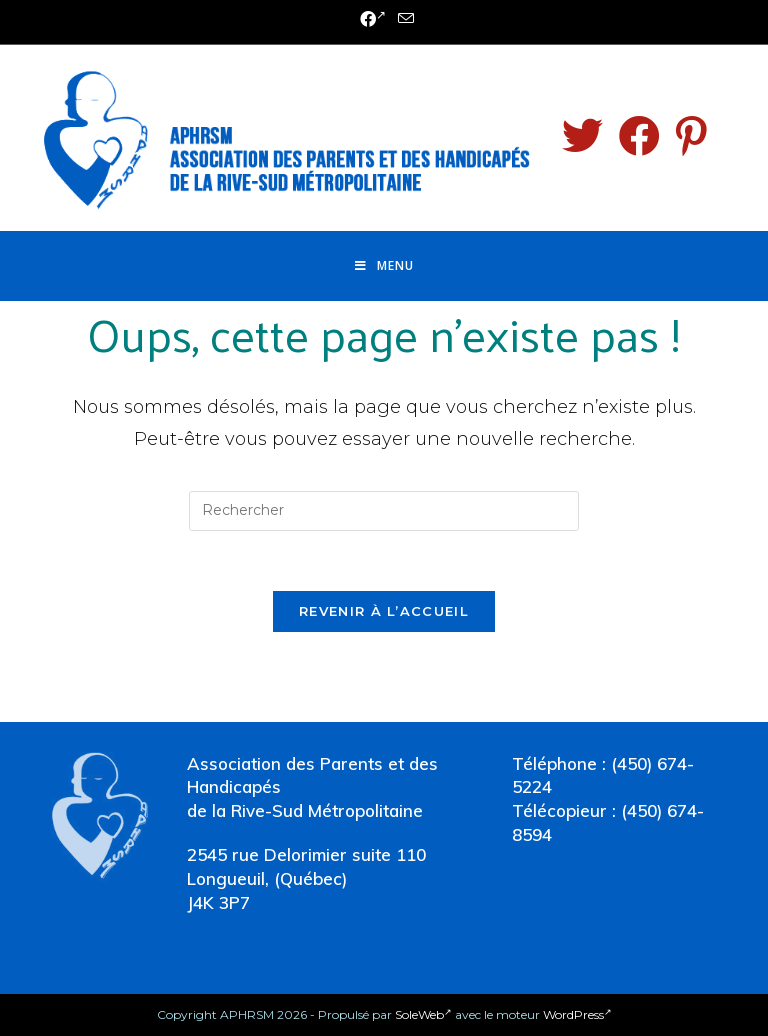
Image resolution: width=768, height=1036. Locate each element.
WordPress (577, 1014)
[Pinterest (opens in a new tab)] (691, 136)
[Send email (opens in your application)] (403, 19)
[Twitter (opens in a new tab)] (582, 136)
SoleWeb (423, 1014)
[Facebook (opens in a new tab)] (373, 20)
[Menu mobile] (384, 266)
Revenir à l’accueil (384, 611)
